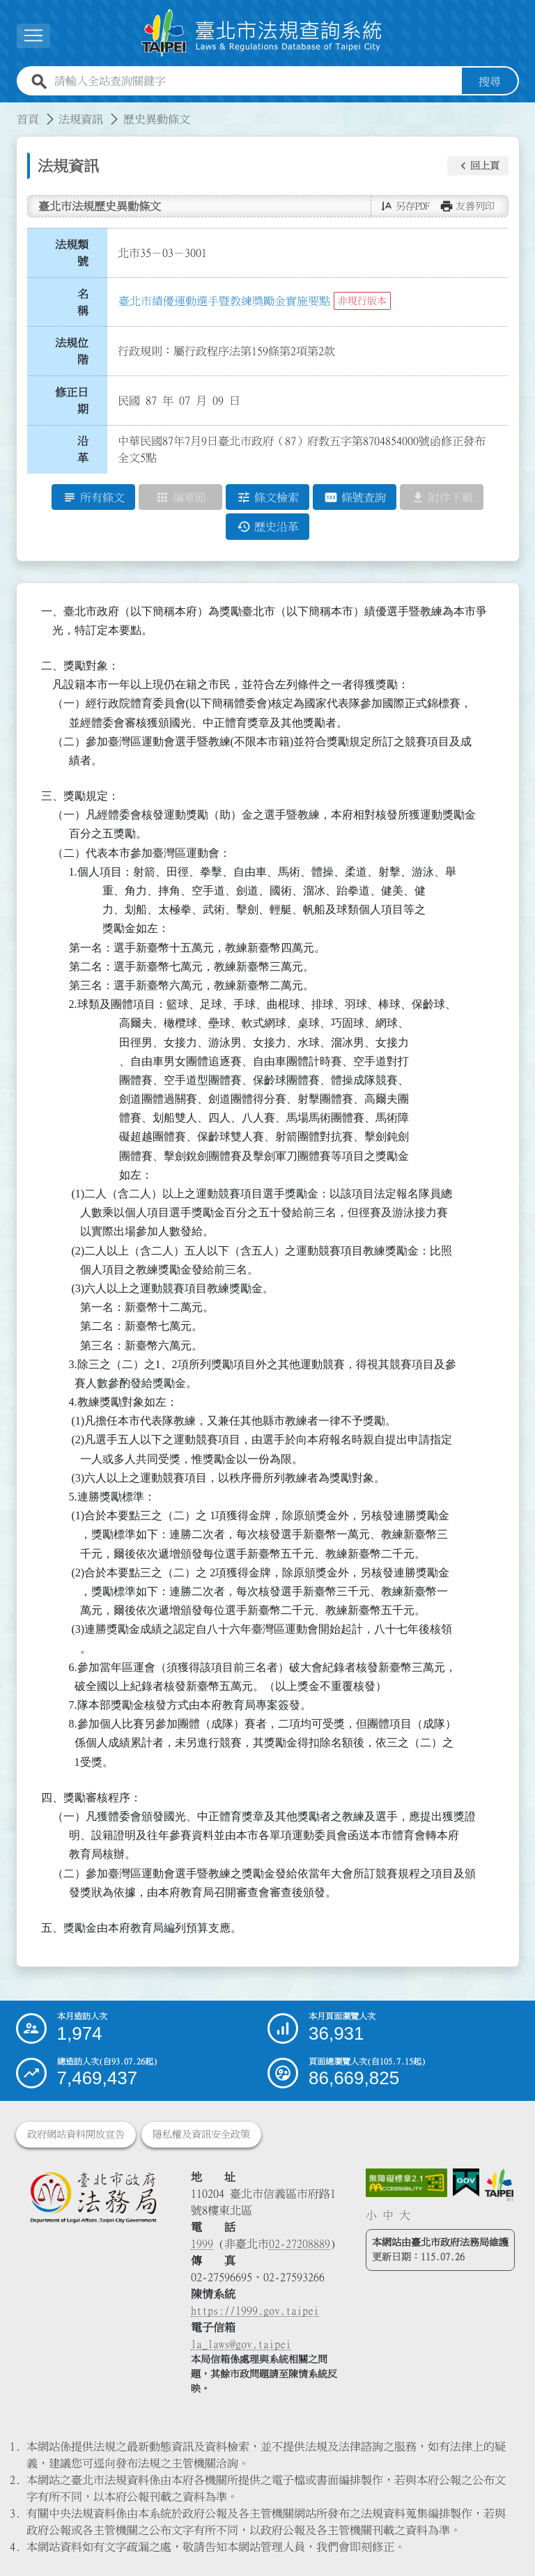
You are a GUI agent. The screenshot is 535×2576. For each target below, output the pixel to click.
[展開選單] (33, 36)
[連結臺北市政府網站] (499, 2184)
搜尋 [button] (490, 81)
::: (8, 110)
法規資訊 (81, 119)
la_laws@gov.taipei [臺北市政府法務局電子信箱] (241, 2344)
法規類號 (71, 253)
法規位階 (71, 351)
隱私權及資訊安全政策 (201, 2134)
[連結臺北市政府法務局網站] (93, 2197)
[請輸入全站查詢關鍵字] (255, 81)
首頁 (28, 119)
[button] (478, 166)
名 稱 (87, 302)
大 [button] (404, 2215)
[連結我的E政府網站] (466, 2182)
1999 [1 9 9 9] (202, 2243)
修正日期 (71, 400)
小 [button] (371, 2215)
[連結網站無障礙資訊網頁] (407, 2183)
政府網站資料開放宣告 (76, 2134)
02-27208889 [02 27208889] (299, 2243)
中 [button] (388, 2215)
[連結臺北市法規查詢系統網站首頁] (261, 33)
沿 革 (87, 450)
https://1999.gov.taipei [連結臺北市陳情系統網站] (255, 2310)
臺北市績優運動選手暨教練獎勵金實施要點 (224, 301)
